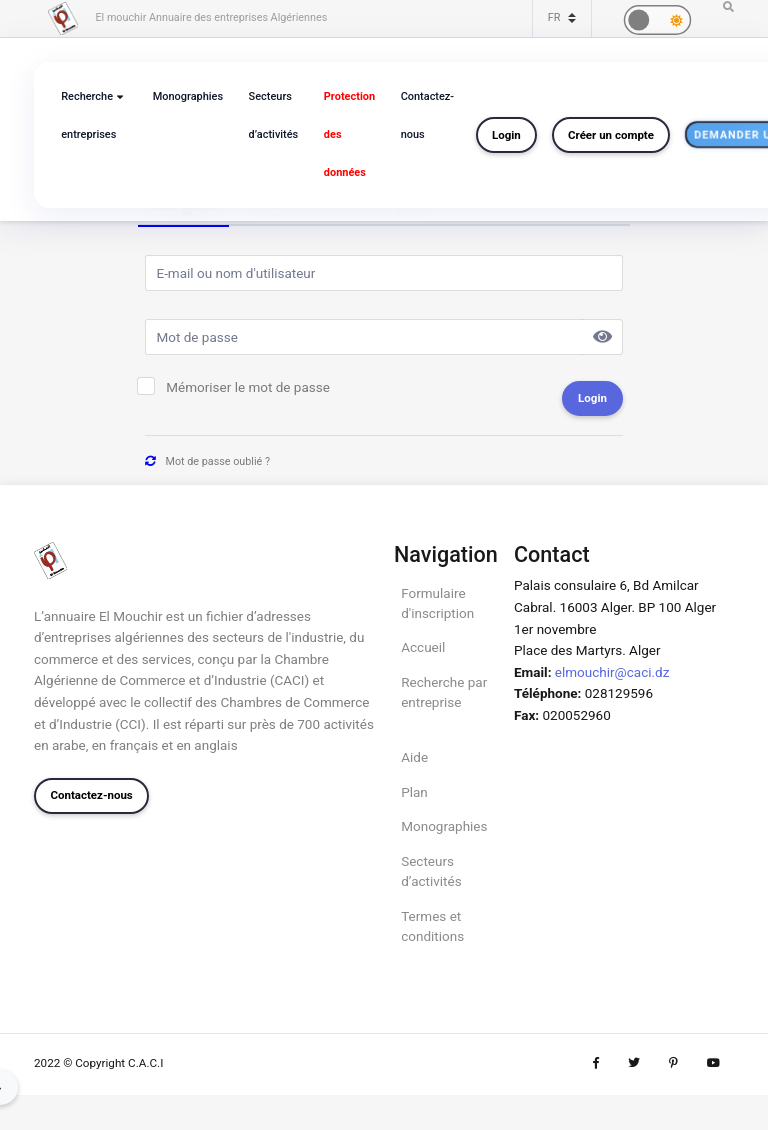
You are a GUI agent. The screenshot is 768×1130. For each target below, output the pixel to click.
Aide (414, 757)
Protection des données (349, 134)
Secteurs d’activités (274, 115)
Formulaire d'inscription (437, 603)
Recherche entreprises (88, 115)
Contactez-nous (427, 115)
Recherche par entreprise (444, 692)
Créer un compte (611, 135)
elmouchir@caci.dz (612, 672)
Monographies (188, 96)
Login (506, 135)
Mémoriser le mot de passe (248, 387)
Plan (414, 792)
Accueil (423, 647)
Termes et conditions (432, 926)
